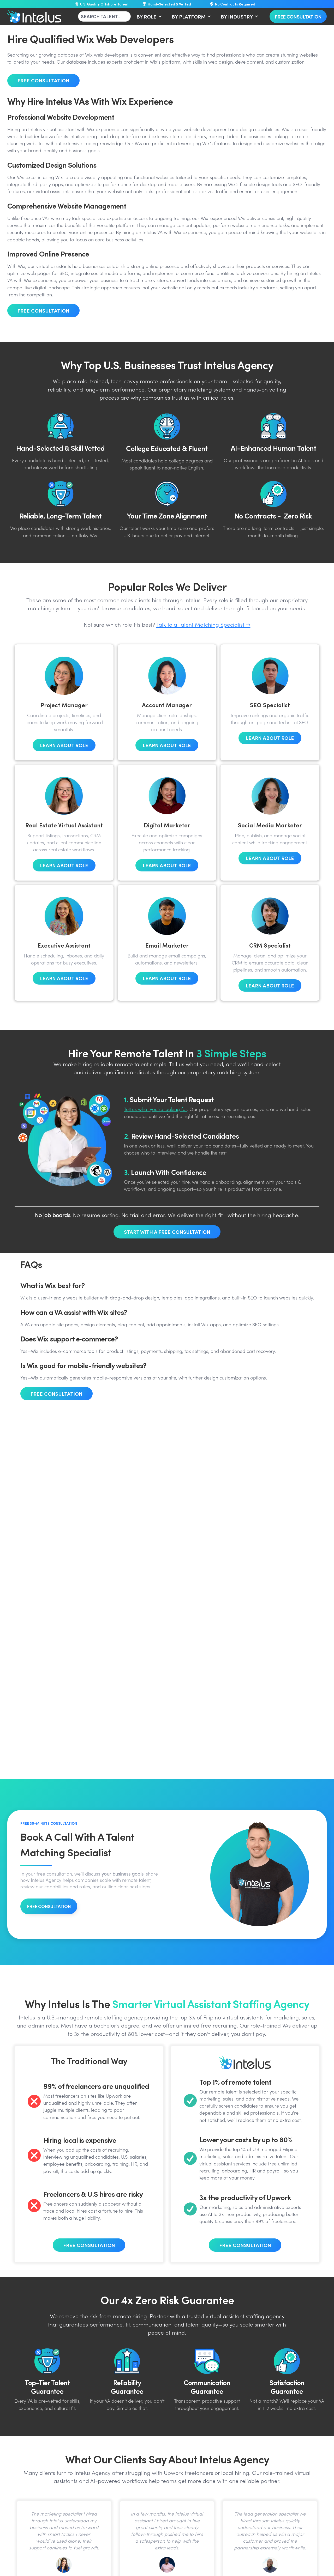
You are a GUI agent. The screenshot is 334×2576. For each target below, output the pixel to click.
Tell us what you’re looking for (155, 1110)
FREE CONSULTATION (49, 1906)
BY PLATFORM (189, 16)
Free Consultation (298, 16)
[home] (34, 16)
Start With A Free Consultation (167, 1231)
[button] (148, 16)
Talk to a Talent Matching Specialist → (203, 625)
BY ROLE (146, 16)
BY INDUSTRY (237, 16)
